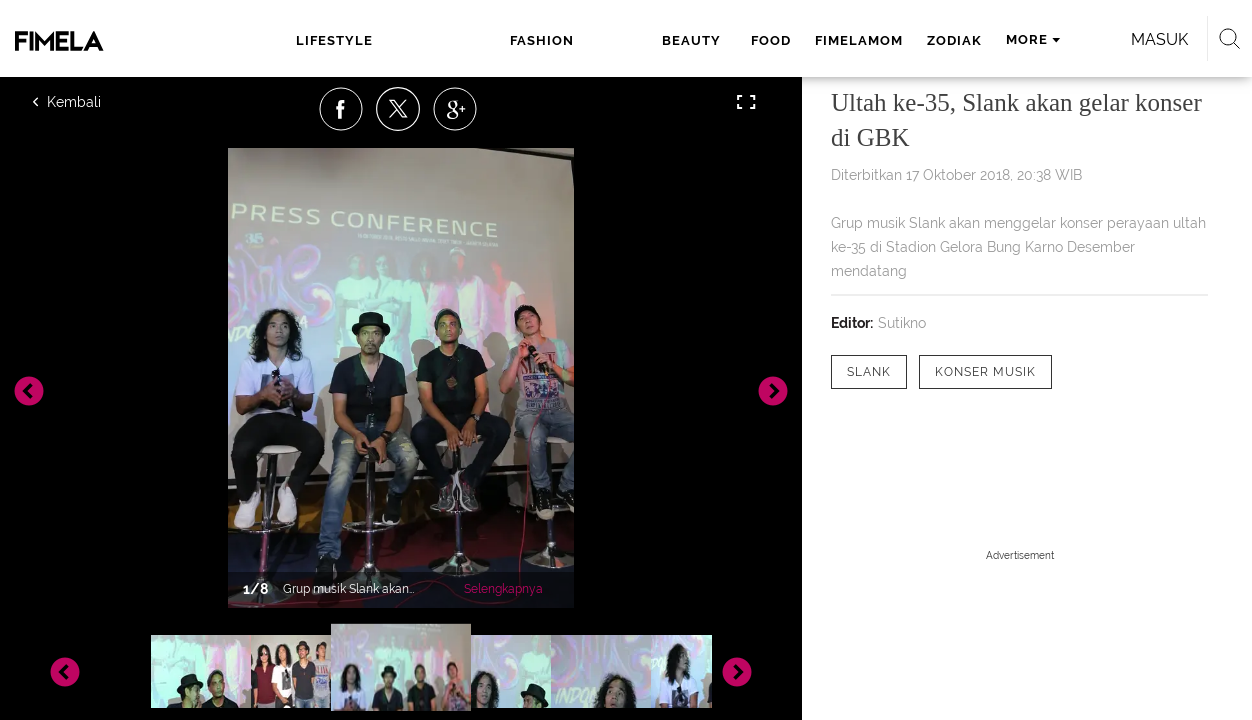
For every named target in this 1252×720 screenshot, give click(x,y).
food (606, 40)
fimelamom (694, 40)
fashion (438, 40)
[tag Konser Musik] (985, 372)
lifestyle (325, 40)
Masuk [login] (1085, 39)
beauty (532, 40)
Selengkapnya (503, 589)
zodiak (789, 40)
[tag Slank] (869, 372)
